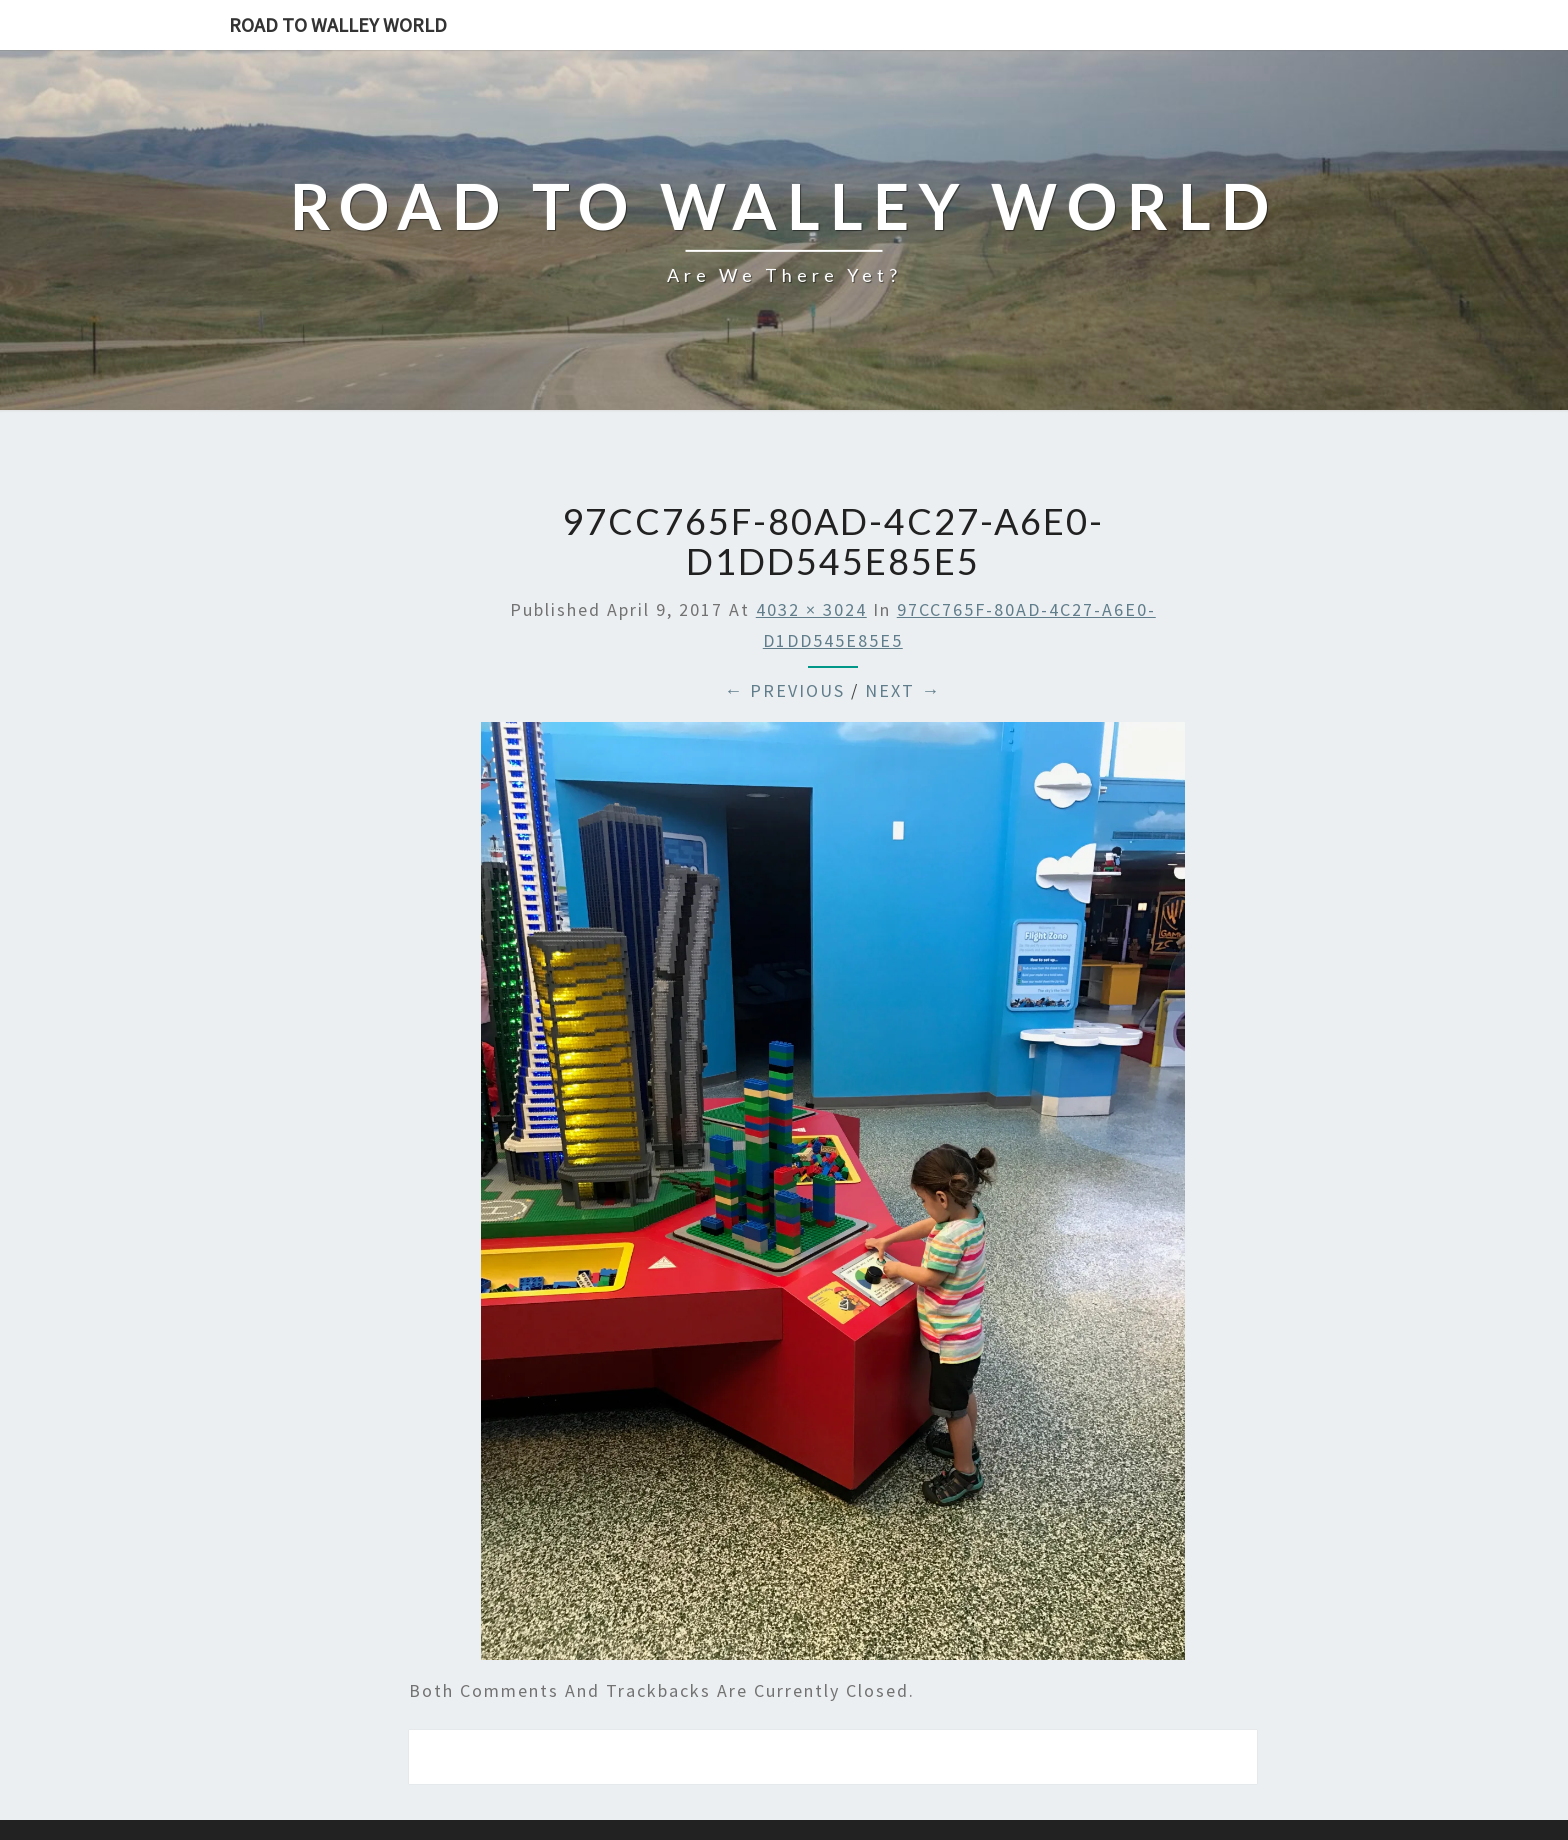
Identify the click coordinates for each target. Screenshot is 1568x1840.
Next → (903, 690)
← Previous (784, 690)
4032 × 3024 (811, 609)
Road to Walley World (338, 24)
